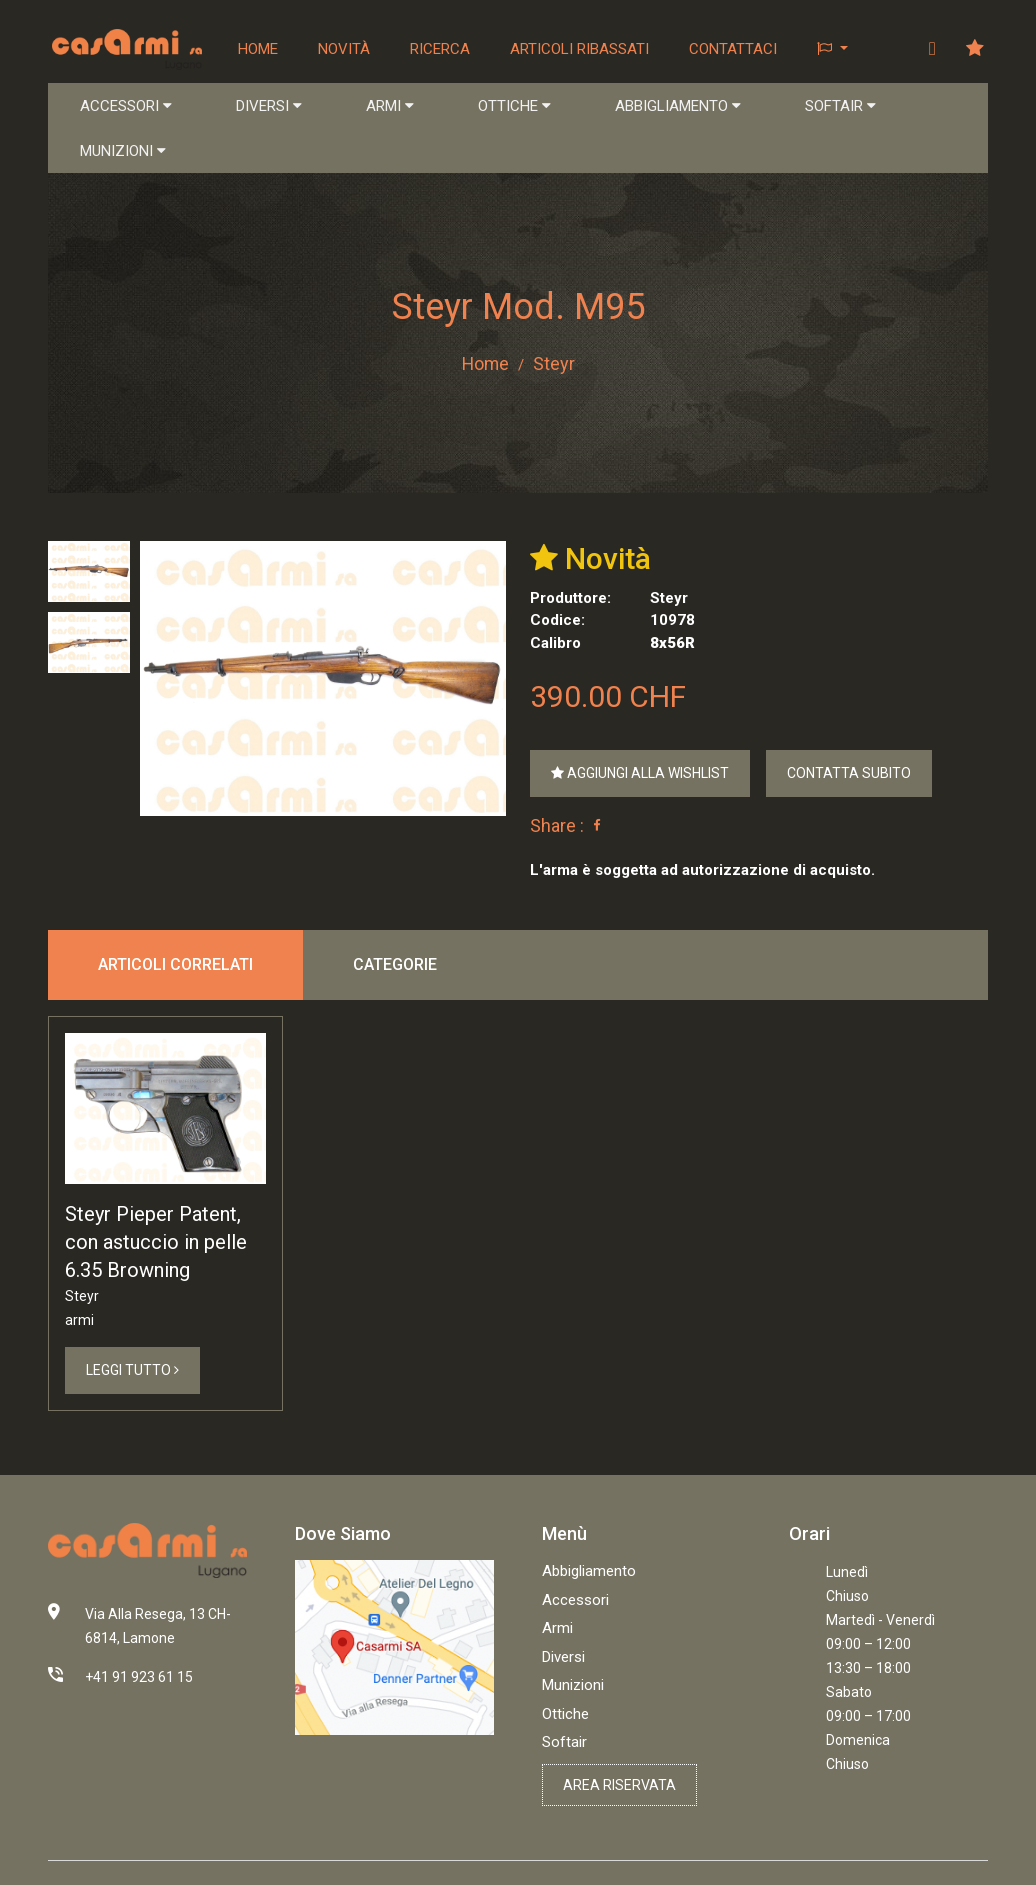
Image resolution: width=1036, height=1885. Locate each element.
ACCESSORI (126, 106)
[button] (832, 49)
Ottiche (565, 1714)
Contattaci (733, 49)
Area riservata (619, 1785)
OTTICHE (514, 106)
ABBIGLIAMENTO (678, 106)
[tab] (89, 571)
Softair (564, 1742)
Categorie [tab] (395, 964)
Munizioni (573, 1685)
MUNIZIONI (123, 151)
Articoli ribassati (579, 49)
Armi (557, 1628)
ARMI (390, 106)
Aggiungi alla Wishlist (640, 773)
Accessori (575, 1600)
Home (258, 49)
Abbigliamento (589, 1571)
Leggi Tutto (132, 1371)
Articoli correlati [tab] (175, 964)
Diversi (563, 1657)
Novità (344, 49)
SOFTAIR (840, 106)
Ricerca (440, 49)
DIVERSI (269, 106)
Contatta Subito (849, 773)
